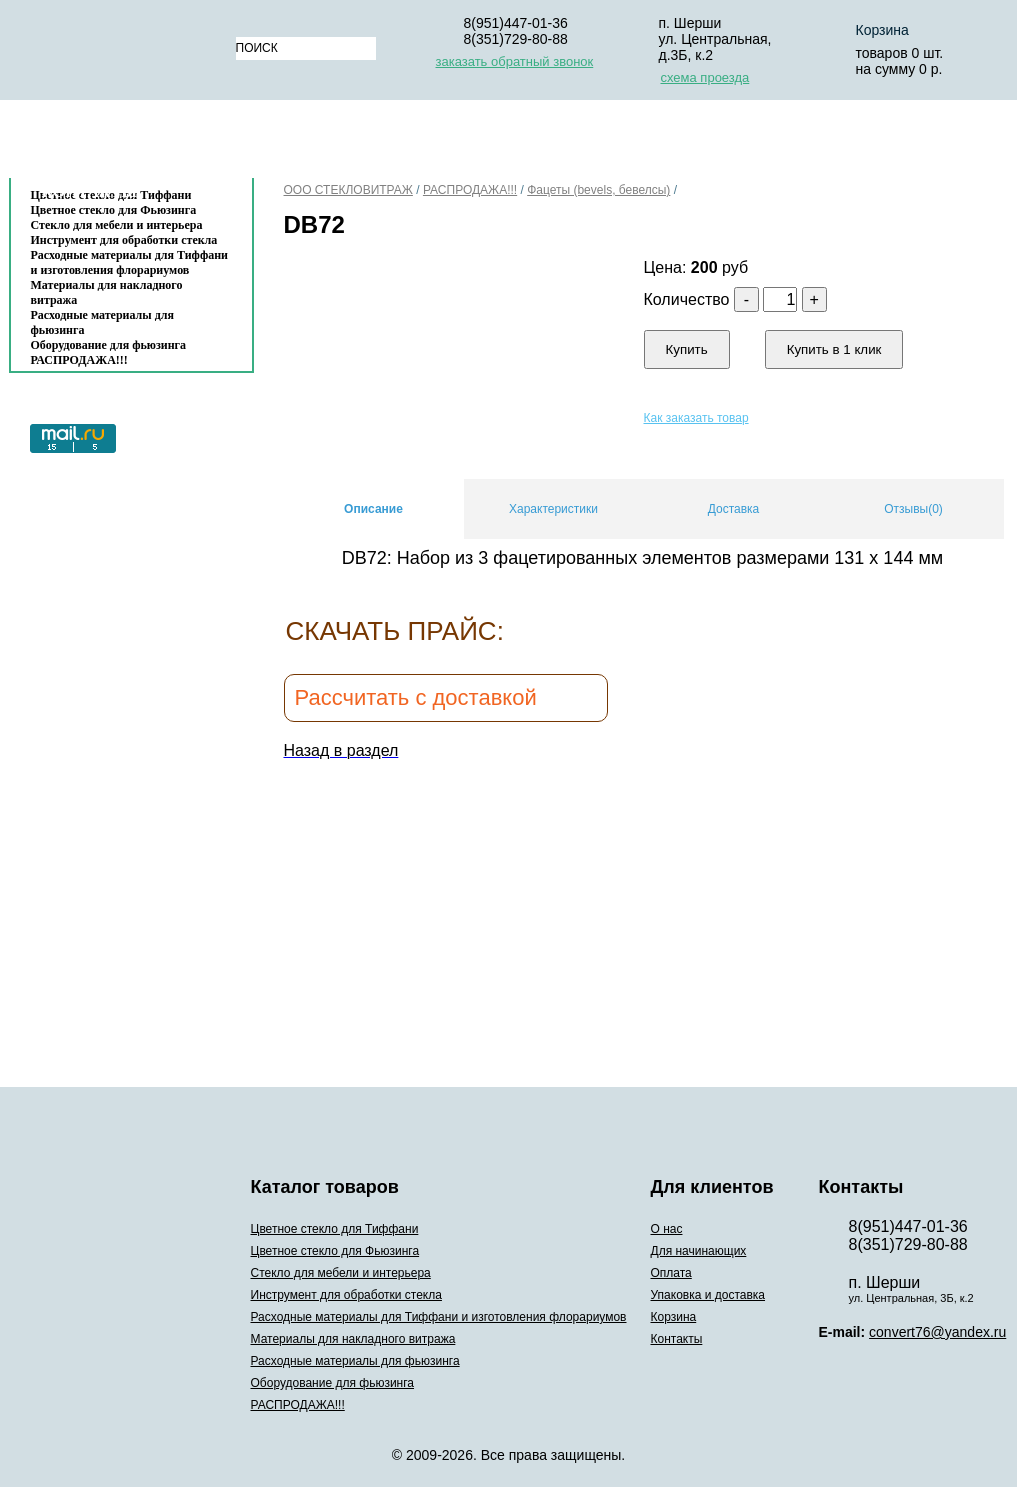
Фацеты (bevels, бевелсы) (598, 190)
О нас (283, 143)
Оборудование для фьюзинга (109, 345)
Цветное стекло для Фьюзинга (335, 1251)
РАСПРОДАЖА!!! (79, 360)
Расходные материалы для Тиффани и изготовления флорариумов (130, 262)
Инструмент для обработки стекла (124, 240)
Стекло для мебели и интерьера (117, 225)
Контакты (90, 191)
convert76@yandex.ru (937, 1332)
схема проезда (705, 77)
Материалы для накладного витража (107, 292)
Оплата (543, 143)
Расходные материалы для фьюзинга (102, 322)
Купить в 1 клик (834, 349)
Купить (687, 349)
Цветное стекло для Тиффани (335, 1229)
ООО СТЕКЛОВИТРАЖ (348, 190)
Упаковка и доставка (696, 143)
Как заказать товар (696, 418)
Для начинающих (409, 143)
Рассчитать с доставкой (416, 697)
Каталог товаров (121, 143)
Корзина (853, 143)
